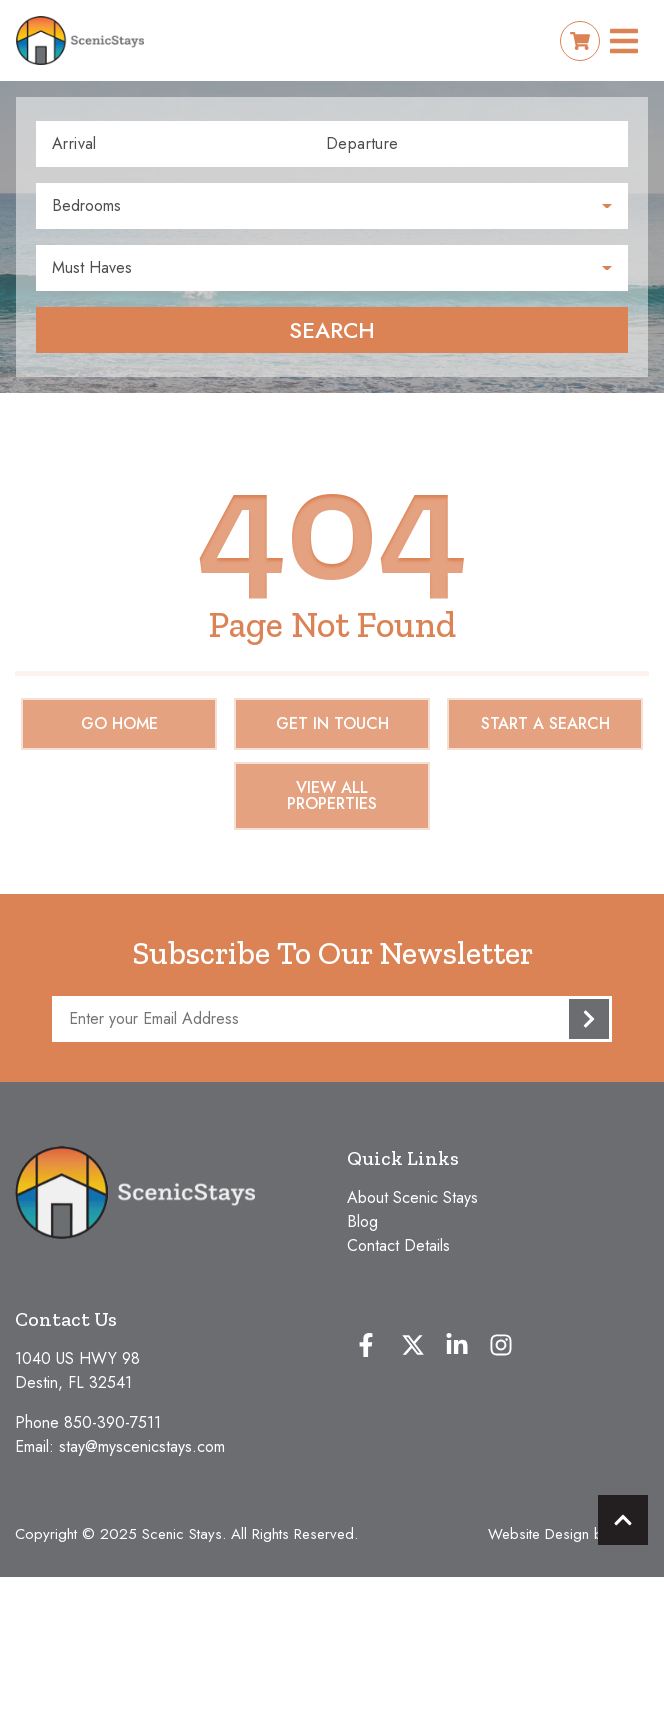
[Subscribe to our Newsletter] (332, 1019)
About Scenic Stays (412, 1197)
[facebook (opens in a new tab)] (369, 1345)
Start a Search (545, 723)
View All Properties (332, 795)
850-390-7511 (112, 1422)
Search (332, 330)
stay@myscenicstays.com (142, 1446)
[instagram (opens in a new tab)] (501, 1345)
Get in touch (332, 723)
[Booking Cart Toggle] (580, 41)
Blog (362, 1221)
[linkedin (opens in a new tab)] (457, 1345)
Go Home (119, 723)
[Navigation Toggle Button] (624, 41)
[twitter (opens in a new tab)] (413, 1345)
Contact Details (398, 1245)
